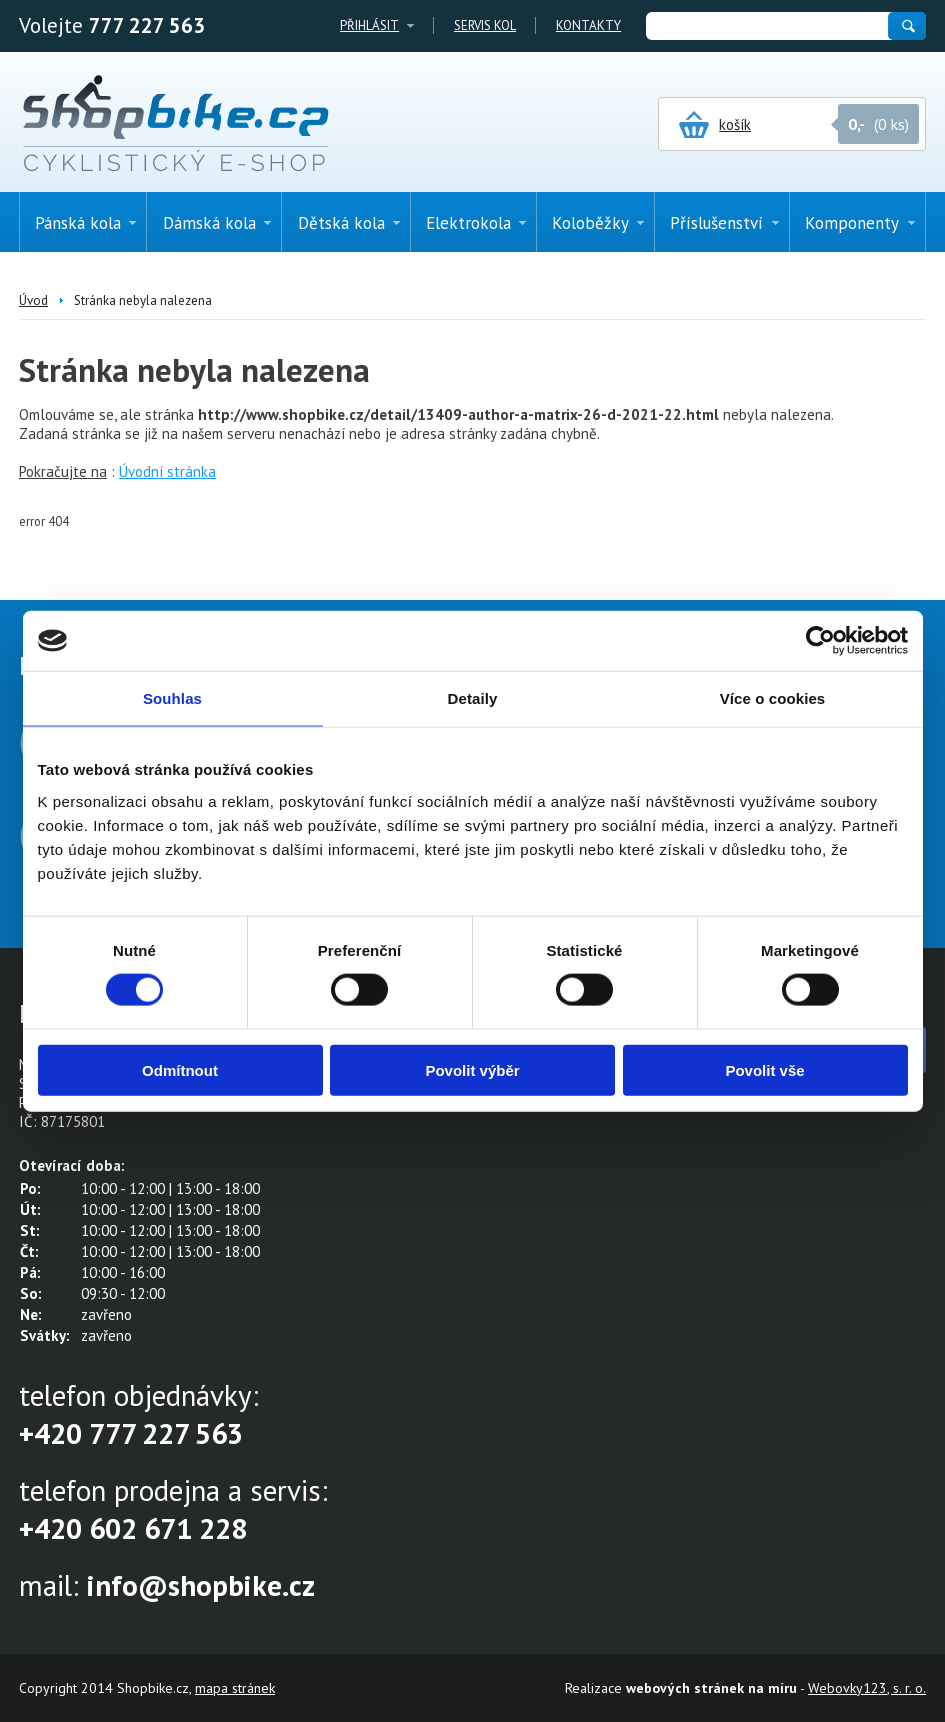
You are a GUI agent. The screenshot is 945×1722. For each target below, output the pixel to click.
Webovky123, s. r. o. (867, 1688)
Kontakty (588, 25)
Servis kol (485, 25)
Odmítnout (180, 1069)
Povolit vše (764, 1069)
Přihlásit (369, 25)
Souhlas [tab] (172, 698)
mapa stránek (235, 1688)
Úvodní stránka (167, 471)
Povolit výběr (472, 1069)
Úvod (33, 300)
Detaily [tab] (473, 698)
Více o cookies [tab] (773, 698)
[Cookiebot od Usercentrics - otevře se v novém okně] (820, 641)
